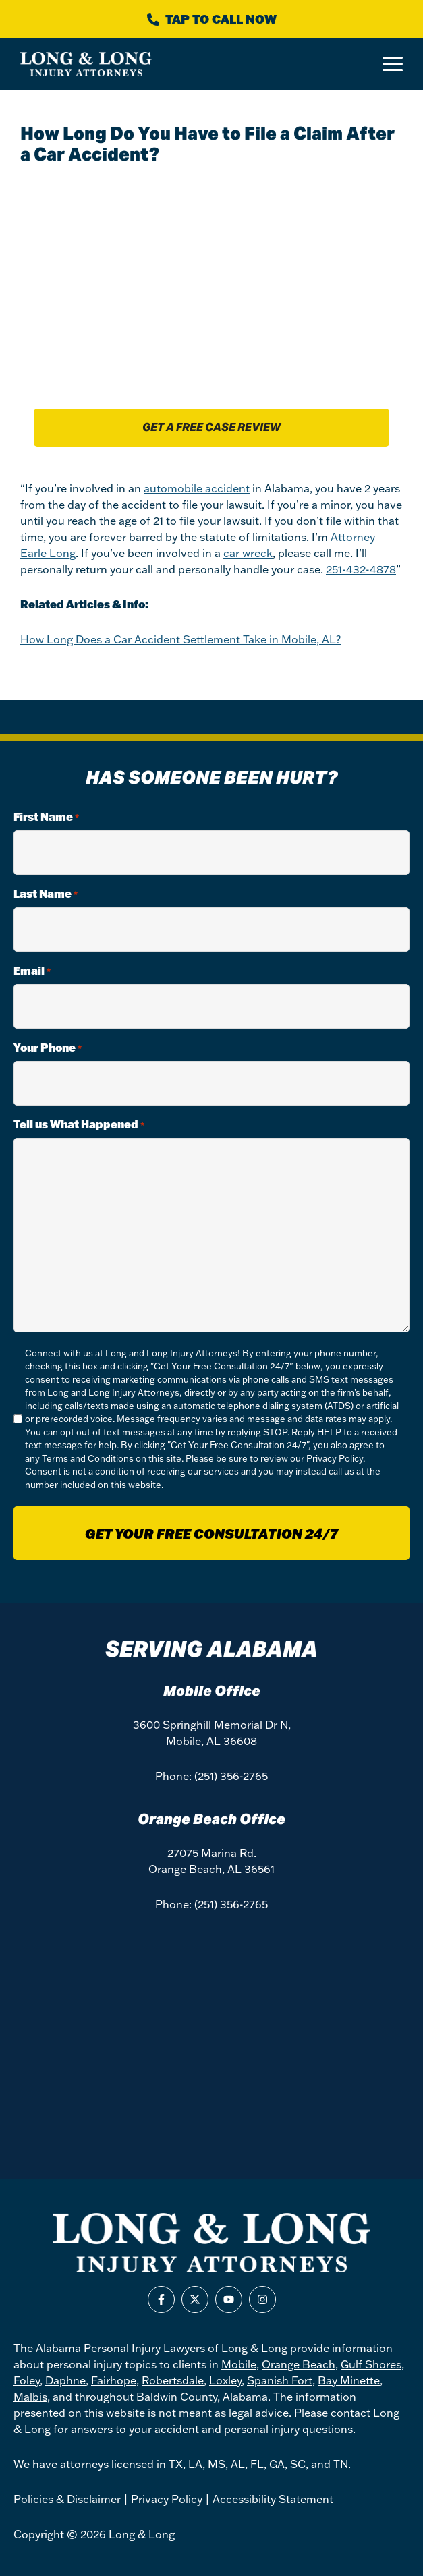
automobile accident (197, 488)
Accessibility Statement (273, 2499)
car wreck (248, 553)
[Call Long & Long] (211, 19)
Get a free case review (211, 427)
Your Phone (47, 1048)
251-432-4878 (361, 569)
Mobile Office (211, 1691)
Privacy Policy (334, 1458)
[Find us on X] (194, 2299)
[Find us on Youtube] (228, 2299)
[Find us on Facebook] (161, 2299)
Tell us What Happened (78, 1125)
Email (32, 971)
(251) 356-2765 (231, 1776)
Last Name (45, 894)
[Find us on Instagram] (262, 2299)
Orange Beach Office (211, 1819)
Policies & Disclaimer (67, 2499)
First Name (46, 817)
